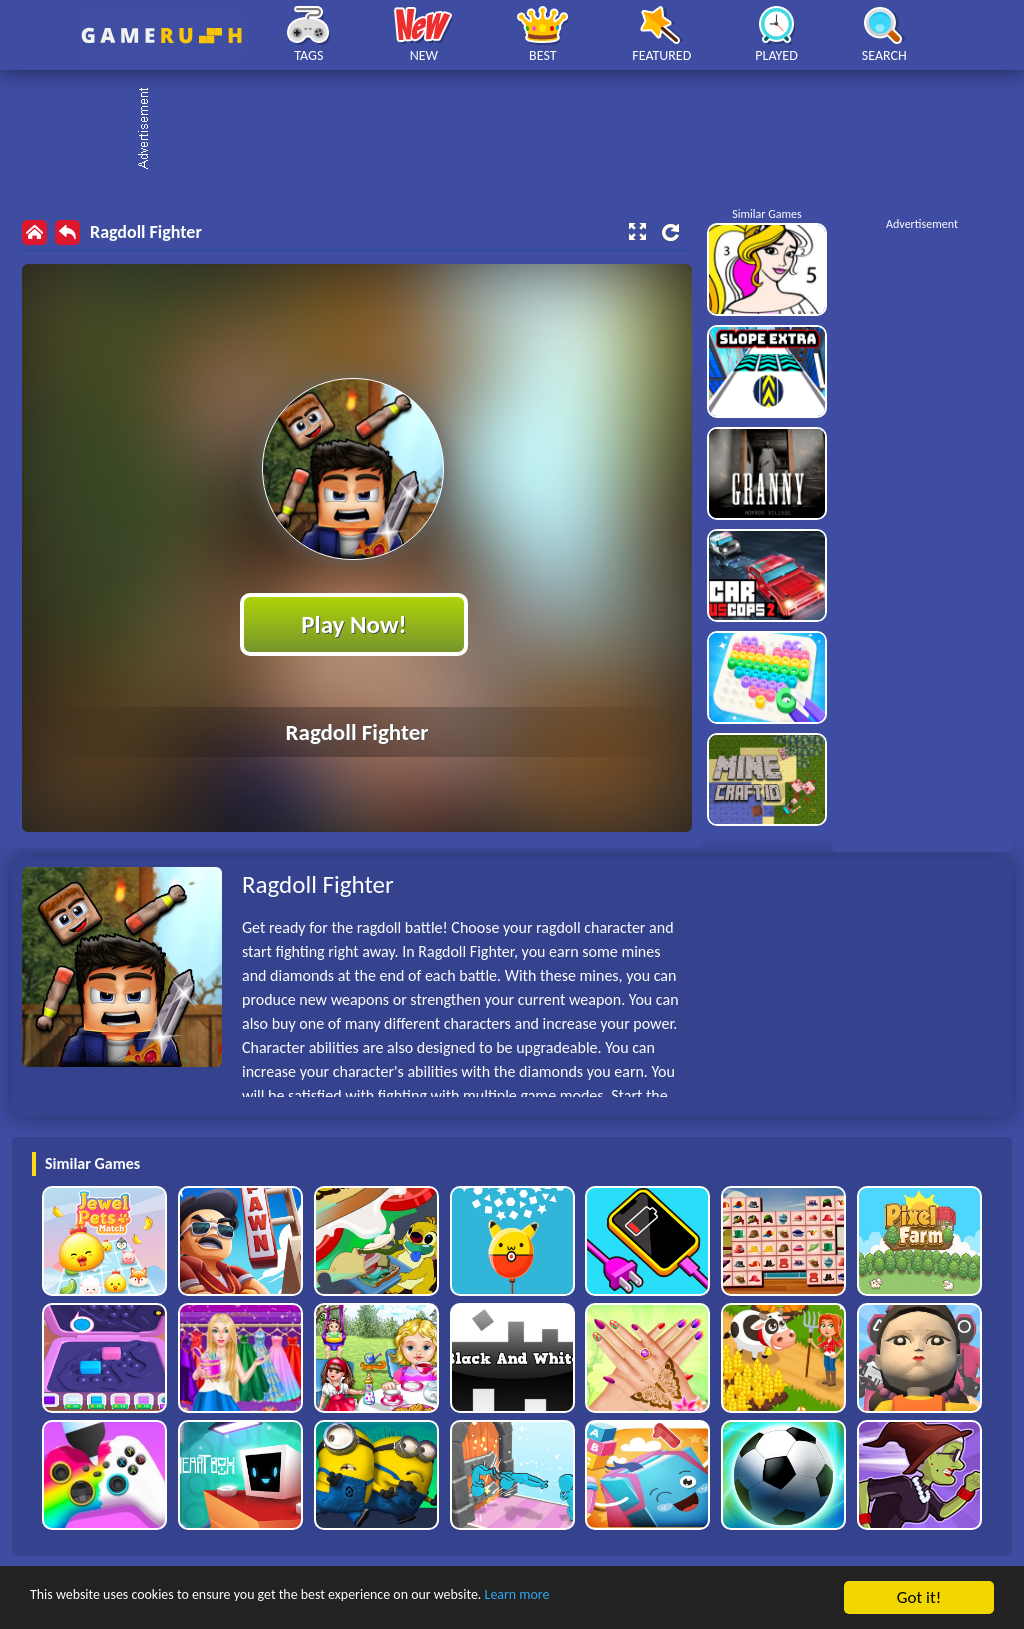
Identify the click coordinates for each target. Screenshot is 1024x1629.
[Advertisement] (522, 130)
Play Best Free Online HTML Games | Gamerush (161, 35)
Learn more (624, 1598)
